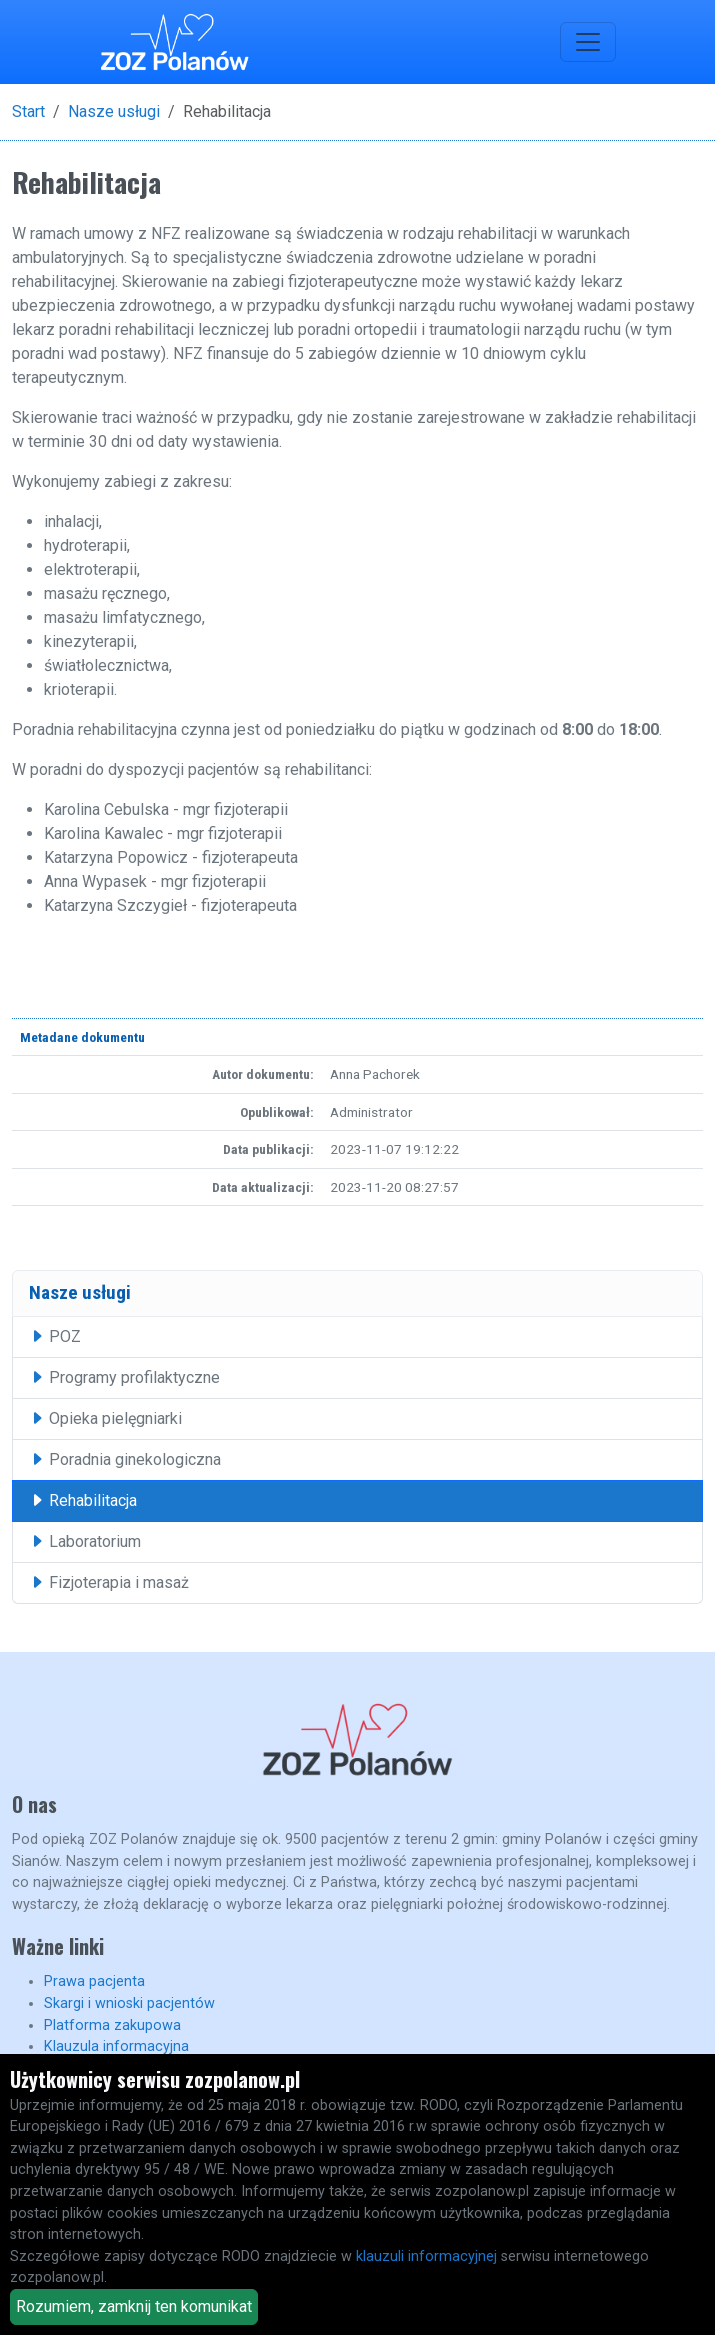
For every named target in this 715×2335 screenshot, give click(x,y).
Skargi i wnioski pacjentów (129, 2003)
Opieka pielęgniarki (105, 1418)
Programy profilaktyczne (124, 1377)
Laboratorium (85, 1541)
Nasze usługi (114, 111)
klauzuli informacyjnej (426, 2256)
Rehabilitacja (83, 1500)
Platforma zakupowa (112, 2025)
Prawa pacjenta (94, 1981)
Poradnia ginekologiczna (125, 1459)
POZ (55, 1336)
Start (28, 111)
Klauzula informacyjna (116, 2046)
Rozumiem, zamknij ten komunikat (134, 2306)
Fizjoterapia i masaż (109, 1582)
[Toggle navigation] (588, 42)
